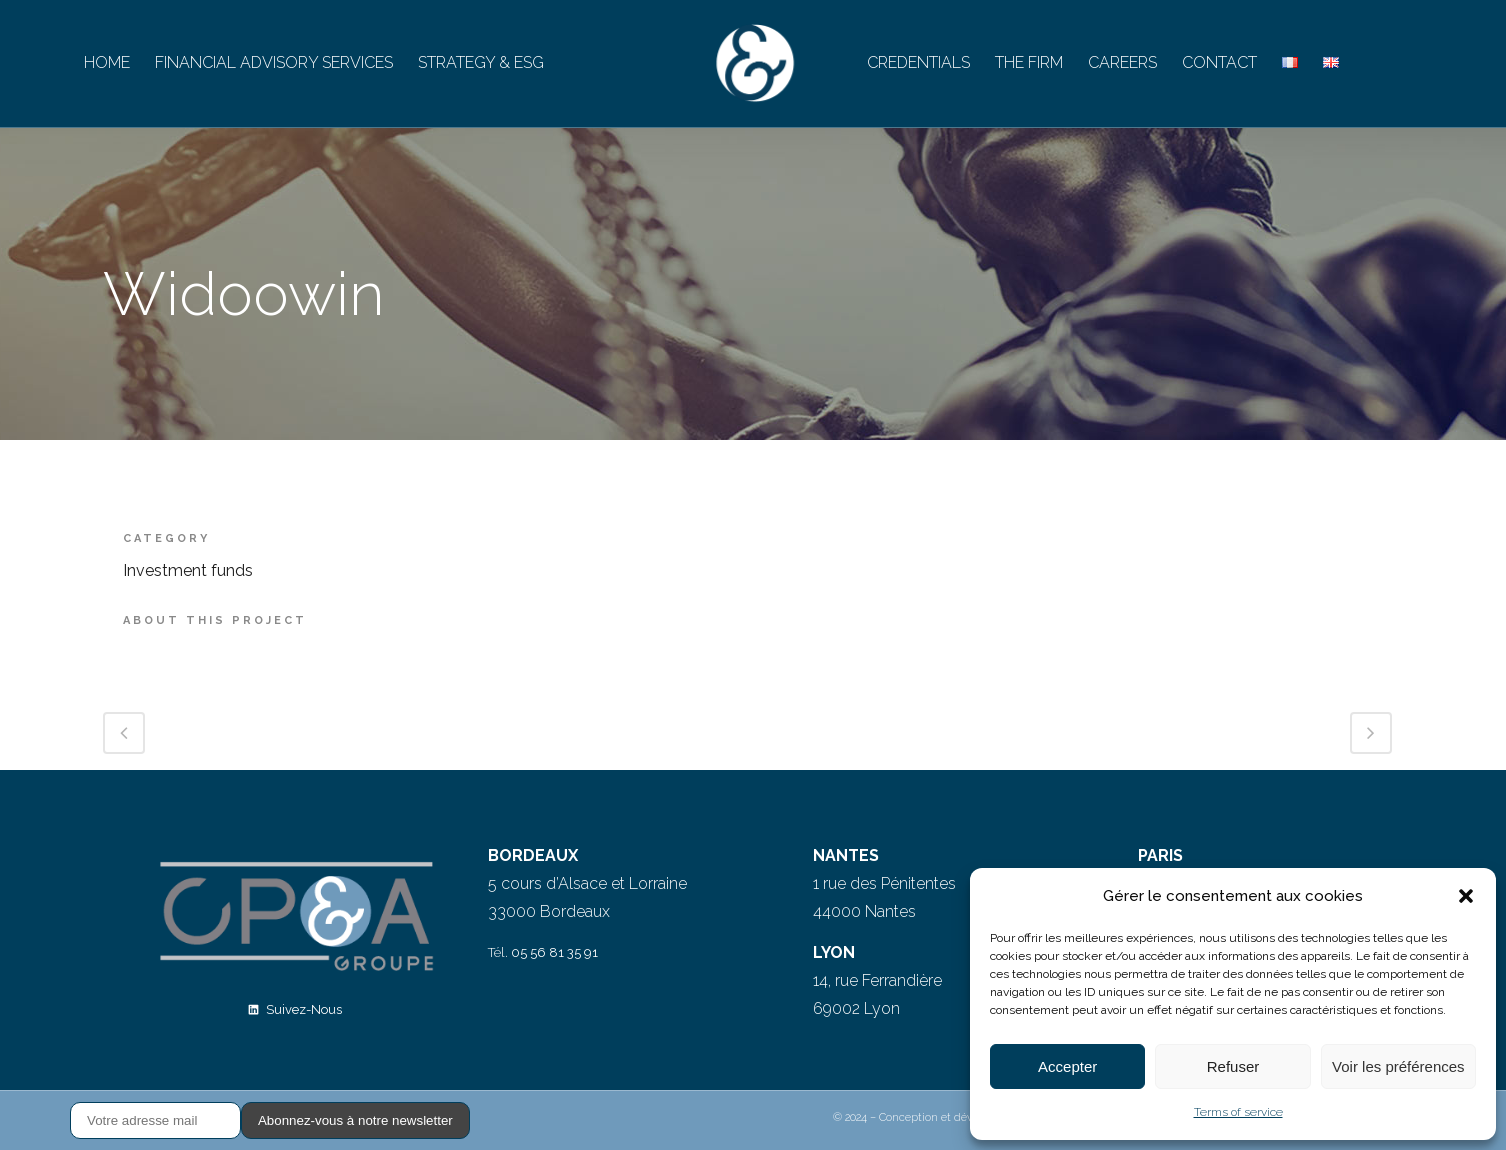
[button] (1466, 896)
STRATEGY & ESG (481, 62)
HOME (107, 62)
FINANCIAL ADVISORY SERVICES (274, 62)
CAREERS (1122, 62)
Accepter (1067, 1066)
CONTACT (1219, 62)
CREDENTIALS (918, 62)
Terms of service (1238, 1112)
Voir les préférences (1398, 1066)
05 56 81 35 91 (554, 952)
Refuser (1233, 1066)
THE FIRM (1029, 62)
